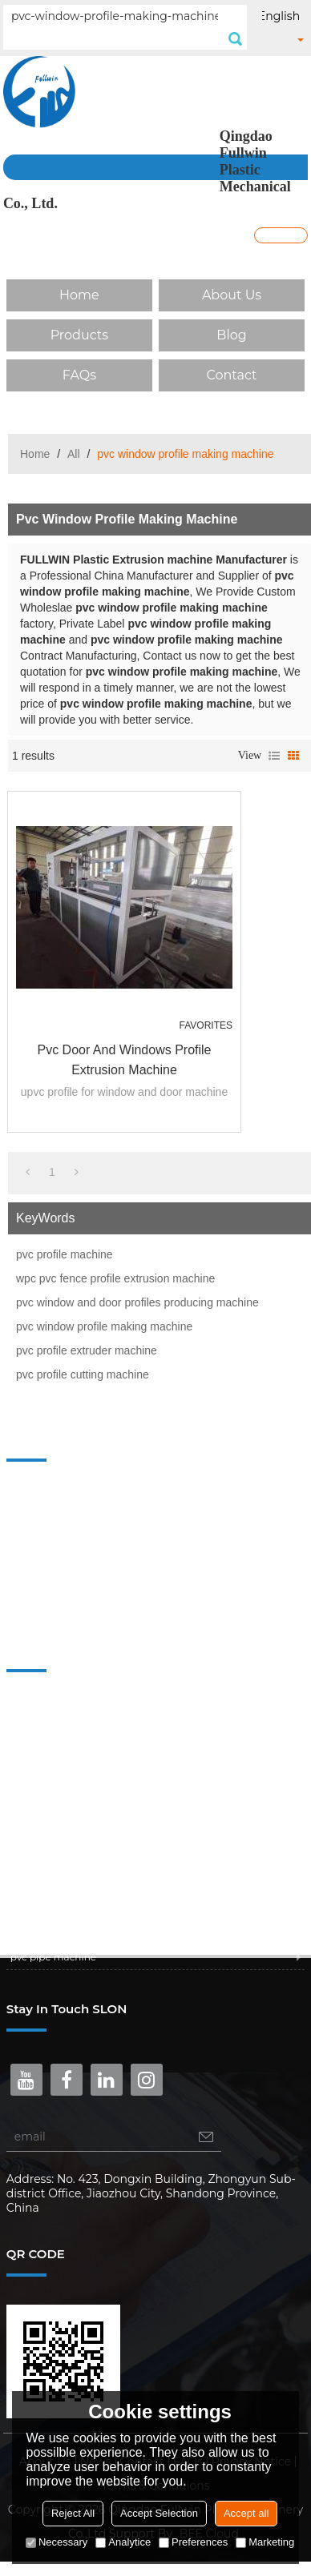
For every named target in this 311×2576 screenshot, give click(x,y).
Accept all (246, 2513)
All (73, 453)
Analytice (123, 2542)
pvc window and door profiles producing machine (137, 1302)
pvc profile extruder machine (86, 1350)
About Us (231, 295)
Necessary (56, 2542)
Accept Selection (159, 2513)
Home (79, 295)
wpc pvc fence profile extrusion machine (115, 1278)
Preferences (193, 2542)
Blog (231, 335)
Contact (231, 375)
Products (79, 335)
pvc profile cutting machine (82, 1374)
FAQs (79, 375)
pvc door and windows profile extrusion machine (125, 1060)
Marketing (265, 2542)
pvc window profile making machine (104, 1326)
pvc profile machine (64, 1254)
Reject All (73, 2513)
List (274, 756)
